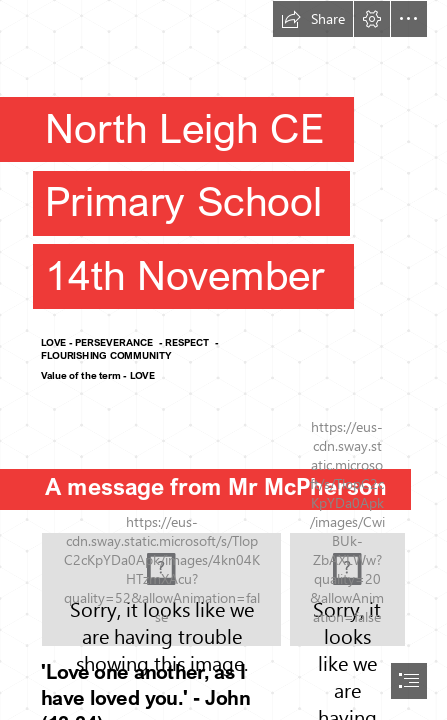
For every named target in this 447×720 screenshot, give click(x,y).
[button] (313, 19)
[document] (223, 360)
